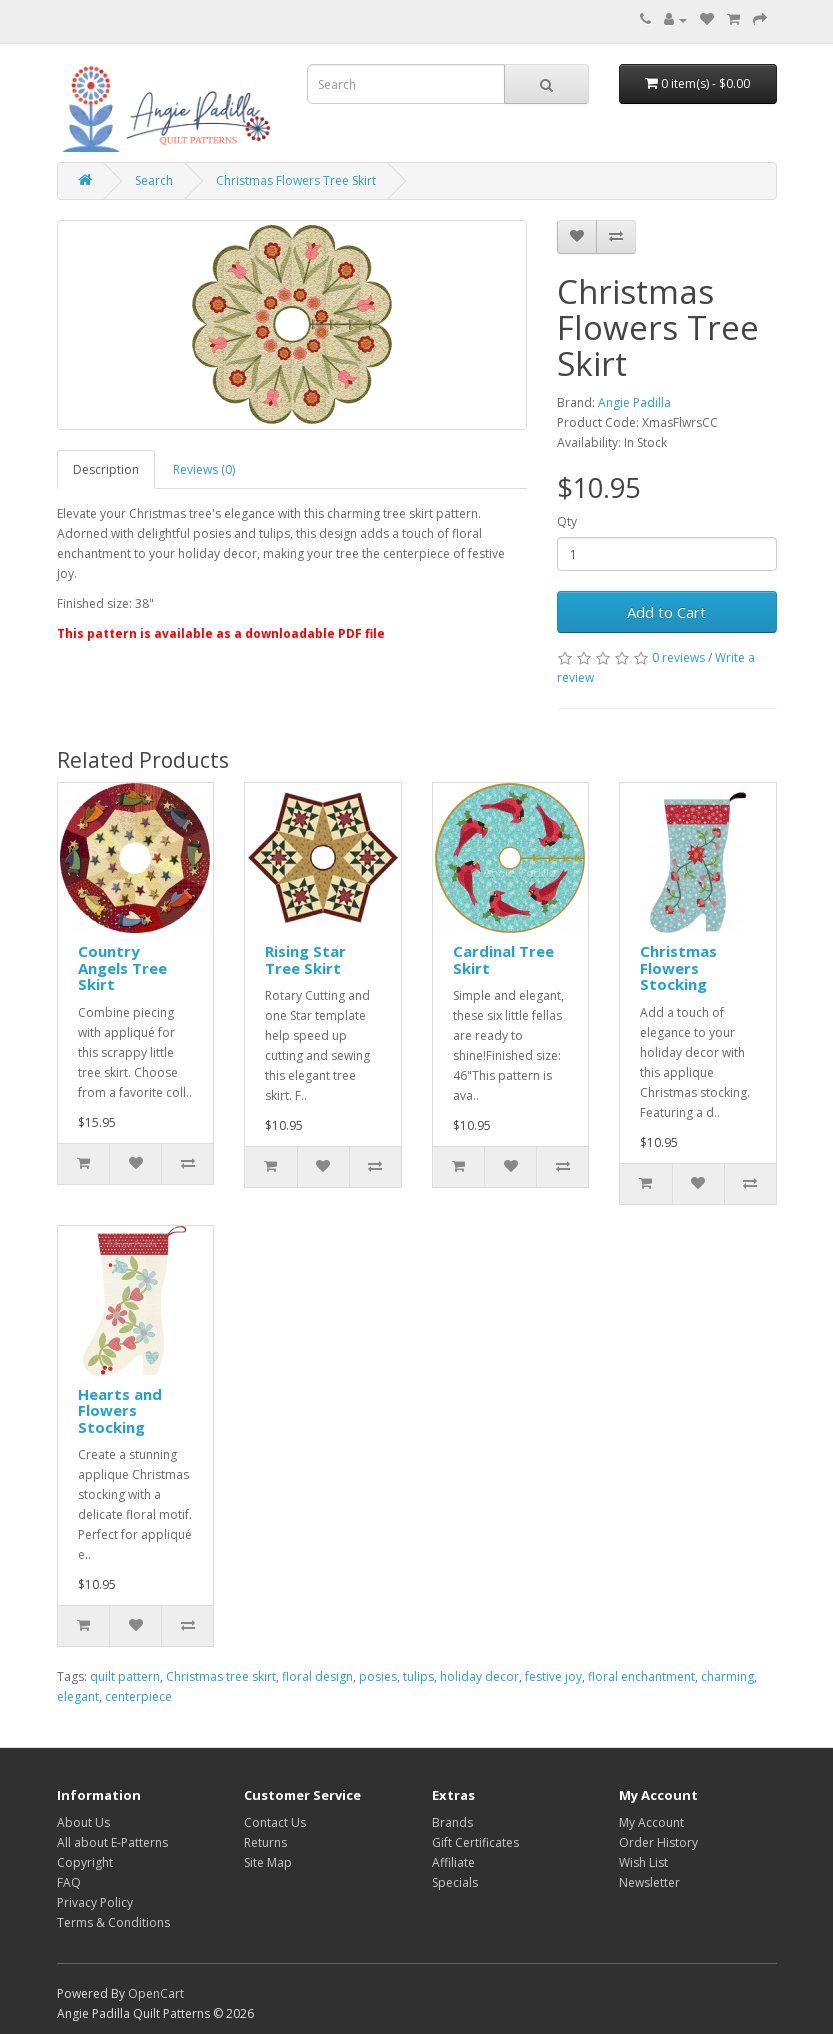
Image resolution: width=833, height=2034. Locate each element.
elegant (78, 1696)
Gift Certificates (475, 1842)
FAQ (69, 1882)
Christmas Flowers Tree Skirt (296, 180)
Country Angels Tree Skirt (122, 967)
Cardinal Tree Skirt (503, 959)
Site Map (268, 1862)
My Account (651, 1822)
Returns (265, 1842)
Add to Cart (666, 612)
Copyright (85, 1862)
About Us (83, 1822)
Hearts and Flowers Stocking (120, 1410)
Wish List (643, 1862)
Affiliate (453, 1862)
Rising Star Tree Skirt (305, 959)
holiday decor (479, 1676)
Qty (567, 521)
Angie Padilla (634, 402)
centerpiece (138, 1696)
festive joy (553, 1676)
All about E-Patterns (112, 1842)
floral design (317, 1676)
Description (106, 469)
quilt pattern (125, 1676)
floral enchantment (641, 1676)
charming (727, 1676)
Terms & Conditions (113, 1922)
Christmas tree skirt (221, 1676)
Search (154, 180)
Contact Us (275, 1822)
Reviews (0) (204, 469)
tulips (418, 1676)
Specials (455, 1882)
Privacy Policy (95, 1902)
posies (378, 1676)
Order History (658, 1842)
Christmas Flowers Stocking (678, 967)
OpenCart (156, 1993)
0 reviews (678, 657)
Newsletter (649, 1882)
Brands (452, 1822)
